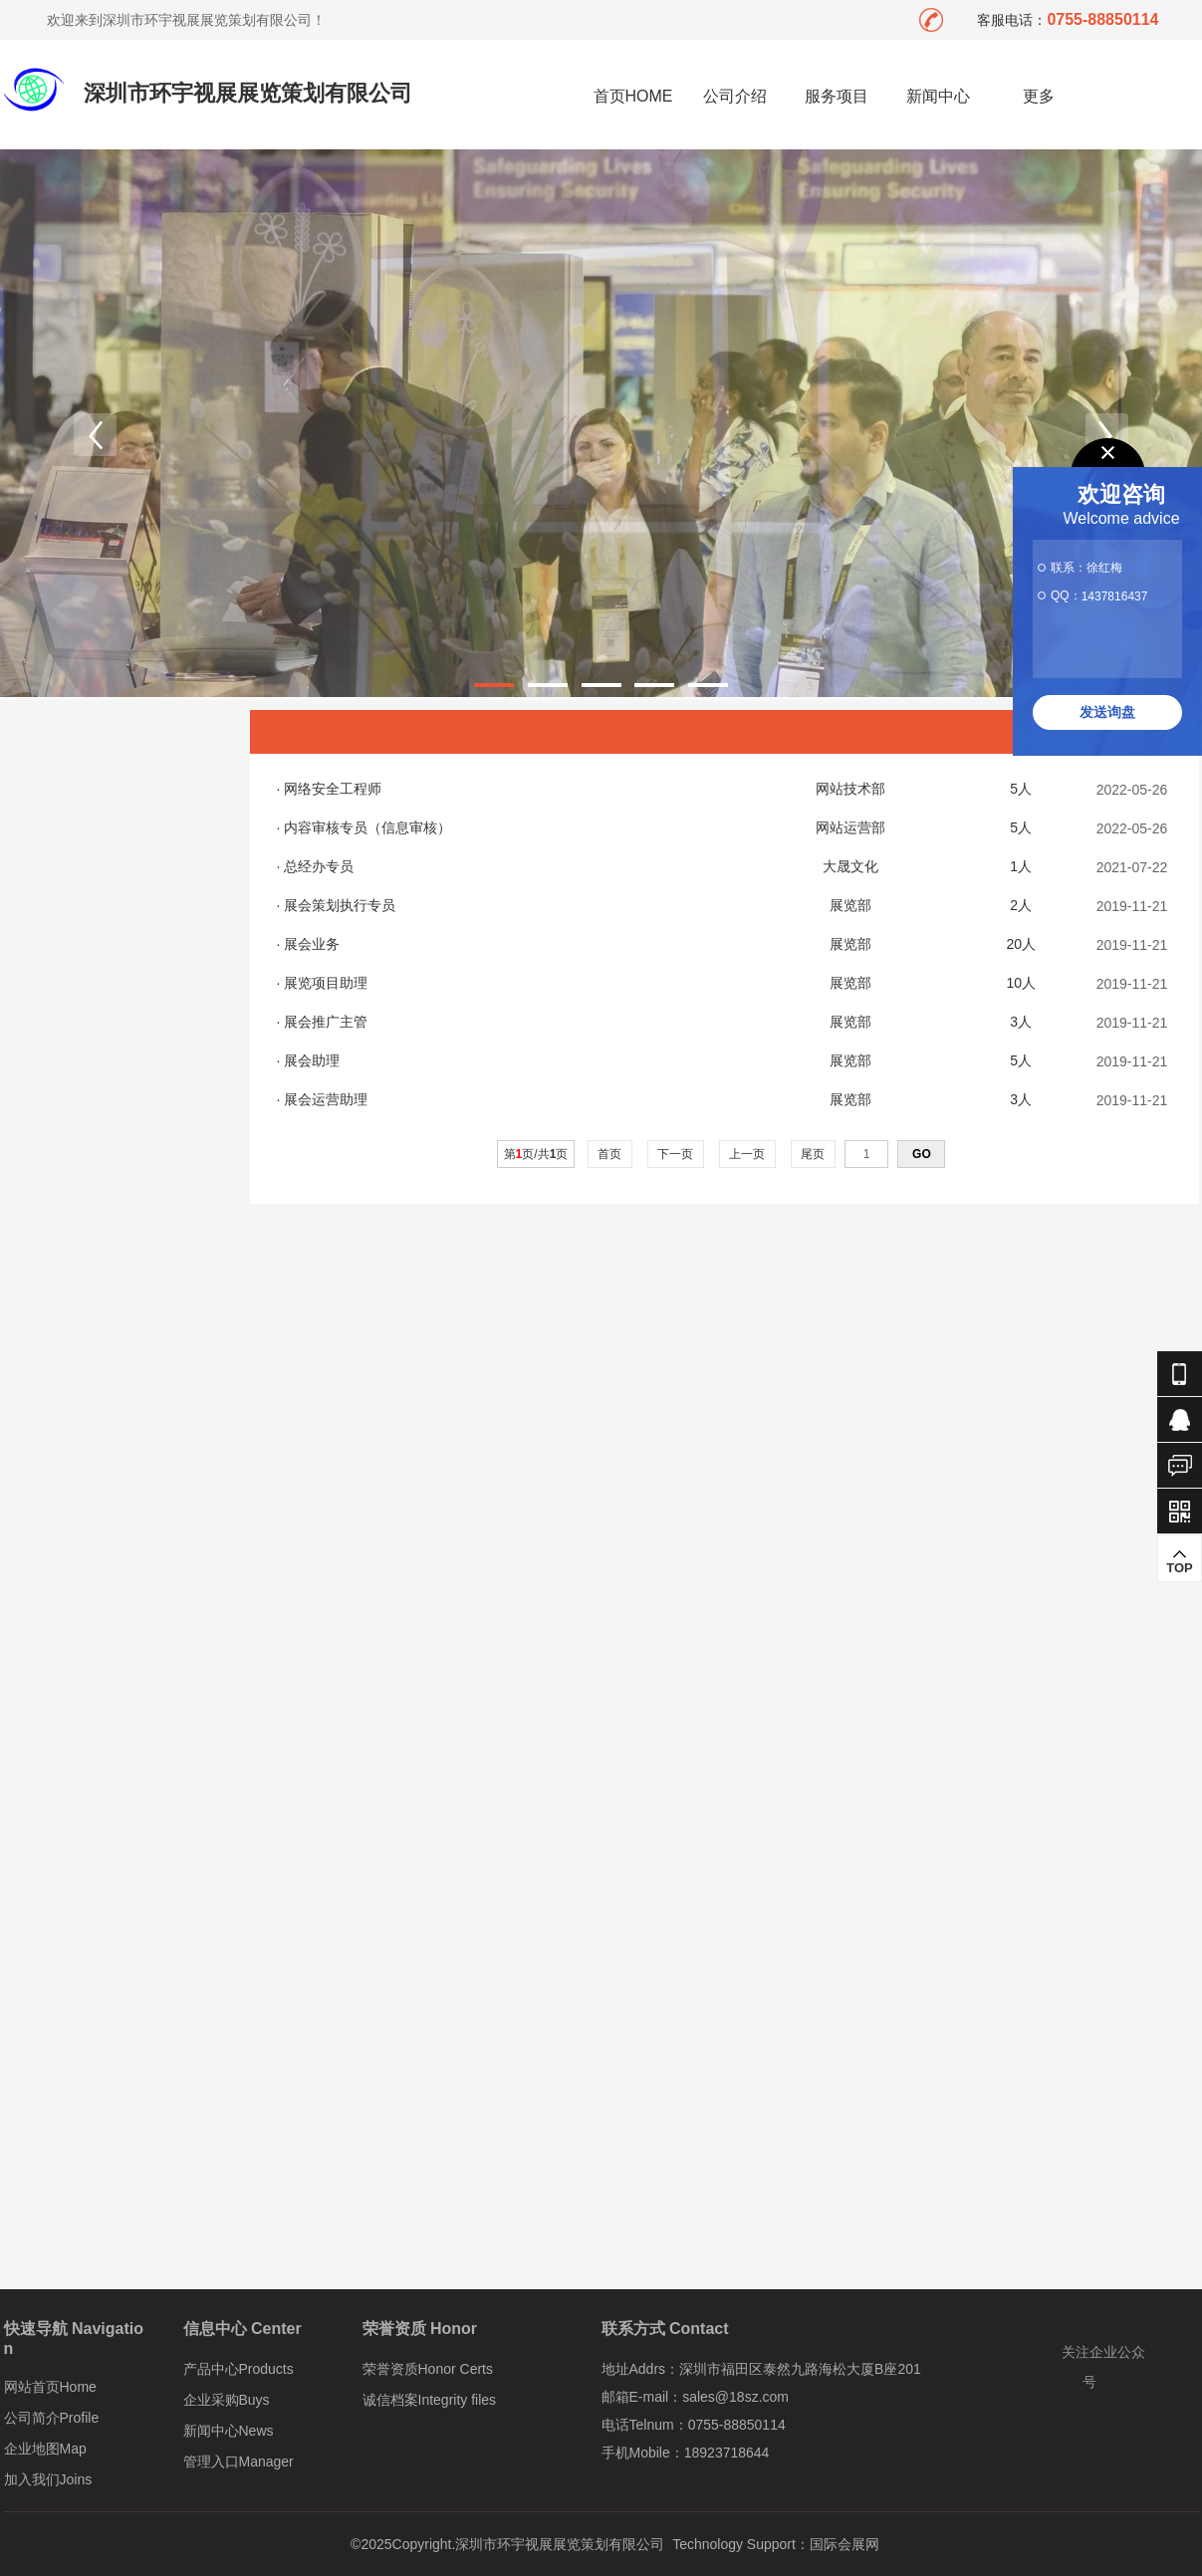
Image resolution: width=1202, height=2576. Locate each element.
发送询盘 (1107, 712)
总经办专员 (319, 866)
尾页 (813, 1154)
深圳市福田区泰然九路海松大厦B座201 (800, 2369)
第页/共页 (536, 1154)
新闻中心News (228, 2431)
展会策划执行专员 (339, 905)
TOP (1179, 1561)
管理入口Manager (238, 2461)
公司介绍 (735, 96)
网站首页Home (50, 2387)
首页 (610, 1154)
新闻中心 (938, 96)
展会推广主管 (325, 1022)
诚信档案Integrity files (429, 2400)
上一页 (747, 1154)
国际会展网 (844, 2544)
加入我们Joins (48, 2479)
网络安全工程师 (332, 789)
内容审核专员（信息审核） (367, 827)
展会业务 (312, 944)
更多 (1039, 96)
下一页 (675, 1154)
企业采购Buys (226, 2400)
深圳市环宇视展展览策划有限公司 (248, 93)
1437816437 (1115, 596)
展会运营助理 (325, 1099)
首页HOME (633, 96)
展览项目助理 (325, 983)
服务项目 (836, 96)
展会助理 (312, 1060)
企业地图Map (45, 2449)
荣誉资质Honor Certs (427, 2369)
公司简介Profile (52, 2418)
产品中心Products (238, 2369)
